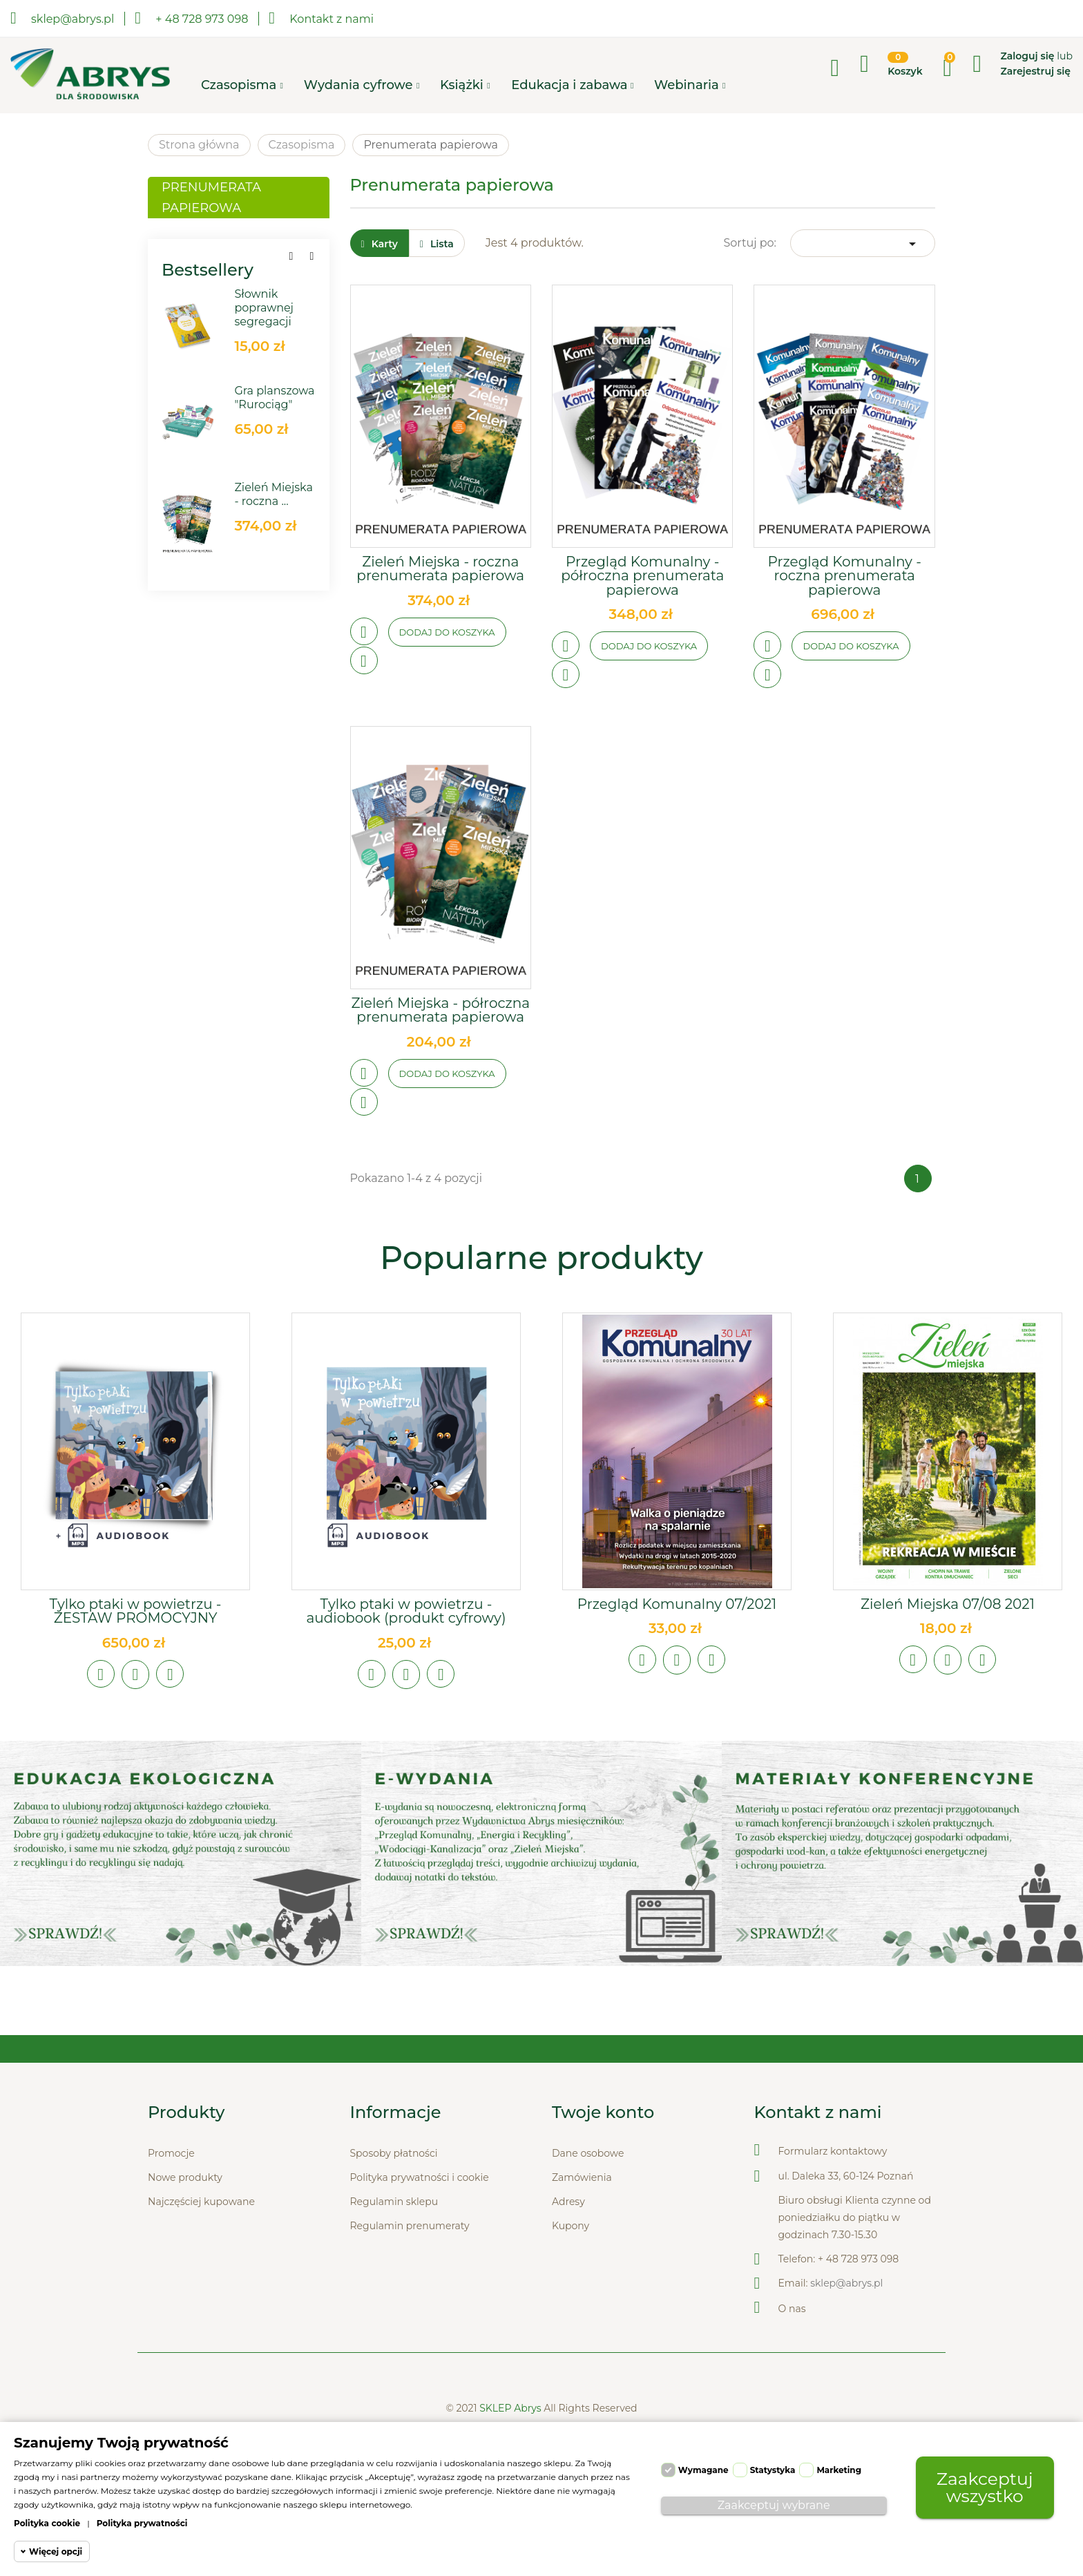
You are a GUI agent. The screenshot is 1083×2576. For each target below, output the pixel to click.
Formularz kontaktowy (833, 2151)
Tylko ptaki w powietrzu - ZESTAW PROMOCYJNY (135, 1611)
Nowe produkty (185, 2177)
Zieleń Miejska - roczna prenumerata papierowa (440, 568)
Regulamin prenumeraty (410, 2226)
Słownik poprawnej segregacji (264, 307)
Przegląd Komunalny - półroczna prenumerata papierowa (642, 575)
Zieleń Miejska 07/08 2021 (948, 1604)
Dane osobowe (588, 2153)
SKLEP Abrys (511, 2408)
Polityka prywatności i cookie (419, 2177)
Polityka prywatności (142, 2523)
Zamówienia (582, 2177)
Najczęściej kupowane (201, 2201)
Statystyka (773, 2470)
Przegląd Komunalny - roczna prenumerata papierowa (844, 575)
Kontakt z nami (321, 18)
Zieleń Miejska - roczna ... (273, 494)
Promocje (171, 2153)
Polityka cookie (47, 2523)
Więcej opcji (55, 2551)
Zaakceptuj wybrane (774, 2505)
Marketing (838, 2470)
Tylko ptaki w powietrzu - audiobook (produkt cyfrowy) (406, 1611)
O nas (792, 2308)
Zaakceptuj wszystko (985, 2487)
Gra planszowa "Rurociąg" (274, 397)
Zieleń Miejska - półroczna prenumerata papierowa (440, 1010)
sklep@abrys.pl (846, 2283)
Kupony (570, 2226)
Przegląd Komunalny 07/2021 (676, 1604)
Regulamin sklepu (394, 2201)
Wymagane (703, 2470)
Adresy (568, 2201)
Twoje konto (603, 2112)
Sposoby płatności (394, 2153)
